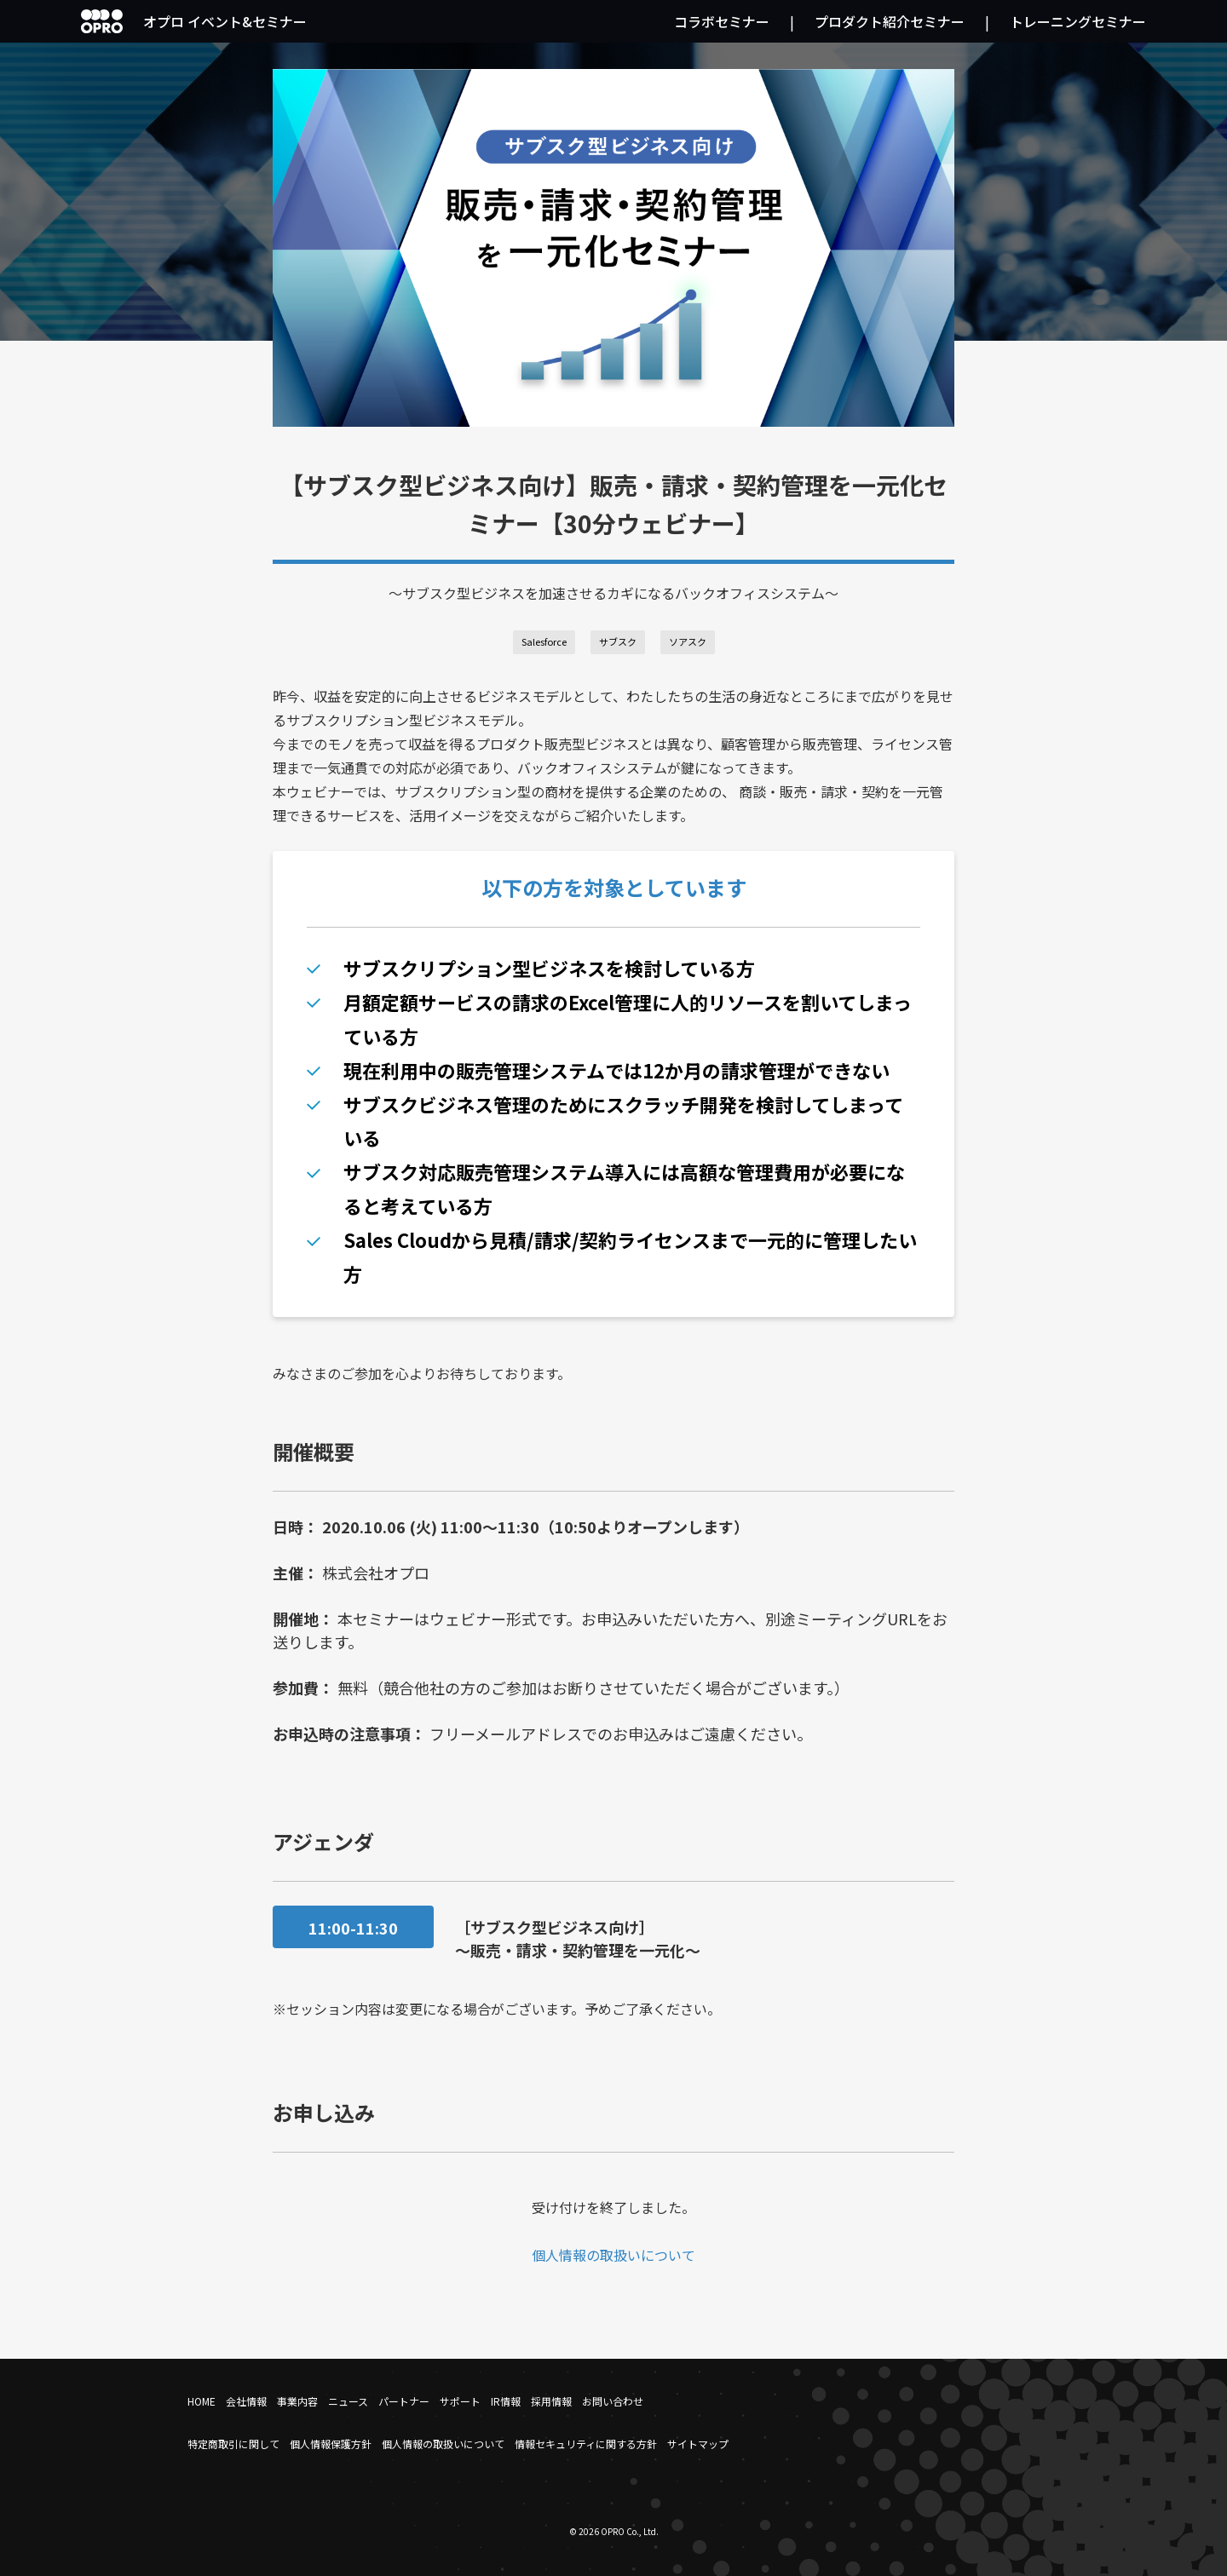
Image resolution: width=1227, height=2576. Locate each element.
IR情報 (506, 2401)
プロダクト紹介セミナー (890, 21)
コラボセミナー (721, 21)
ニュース (348, 2401)
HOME (201, 2401)
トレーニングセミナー (1078, 21)
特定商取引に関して (233, 2443)
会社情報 (246, 2401)
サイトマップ (698, 2443)
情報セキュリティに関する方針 (586, 2443)
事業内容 (297, 2401)
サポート (460, 2401)
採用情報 (551, 2401)
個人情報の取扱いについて (613, 2255)
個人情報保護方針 (331, 2443)
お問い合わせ (612, 2401)
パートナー (403, 2401)
